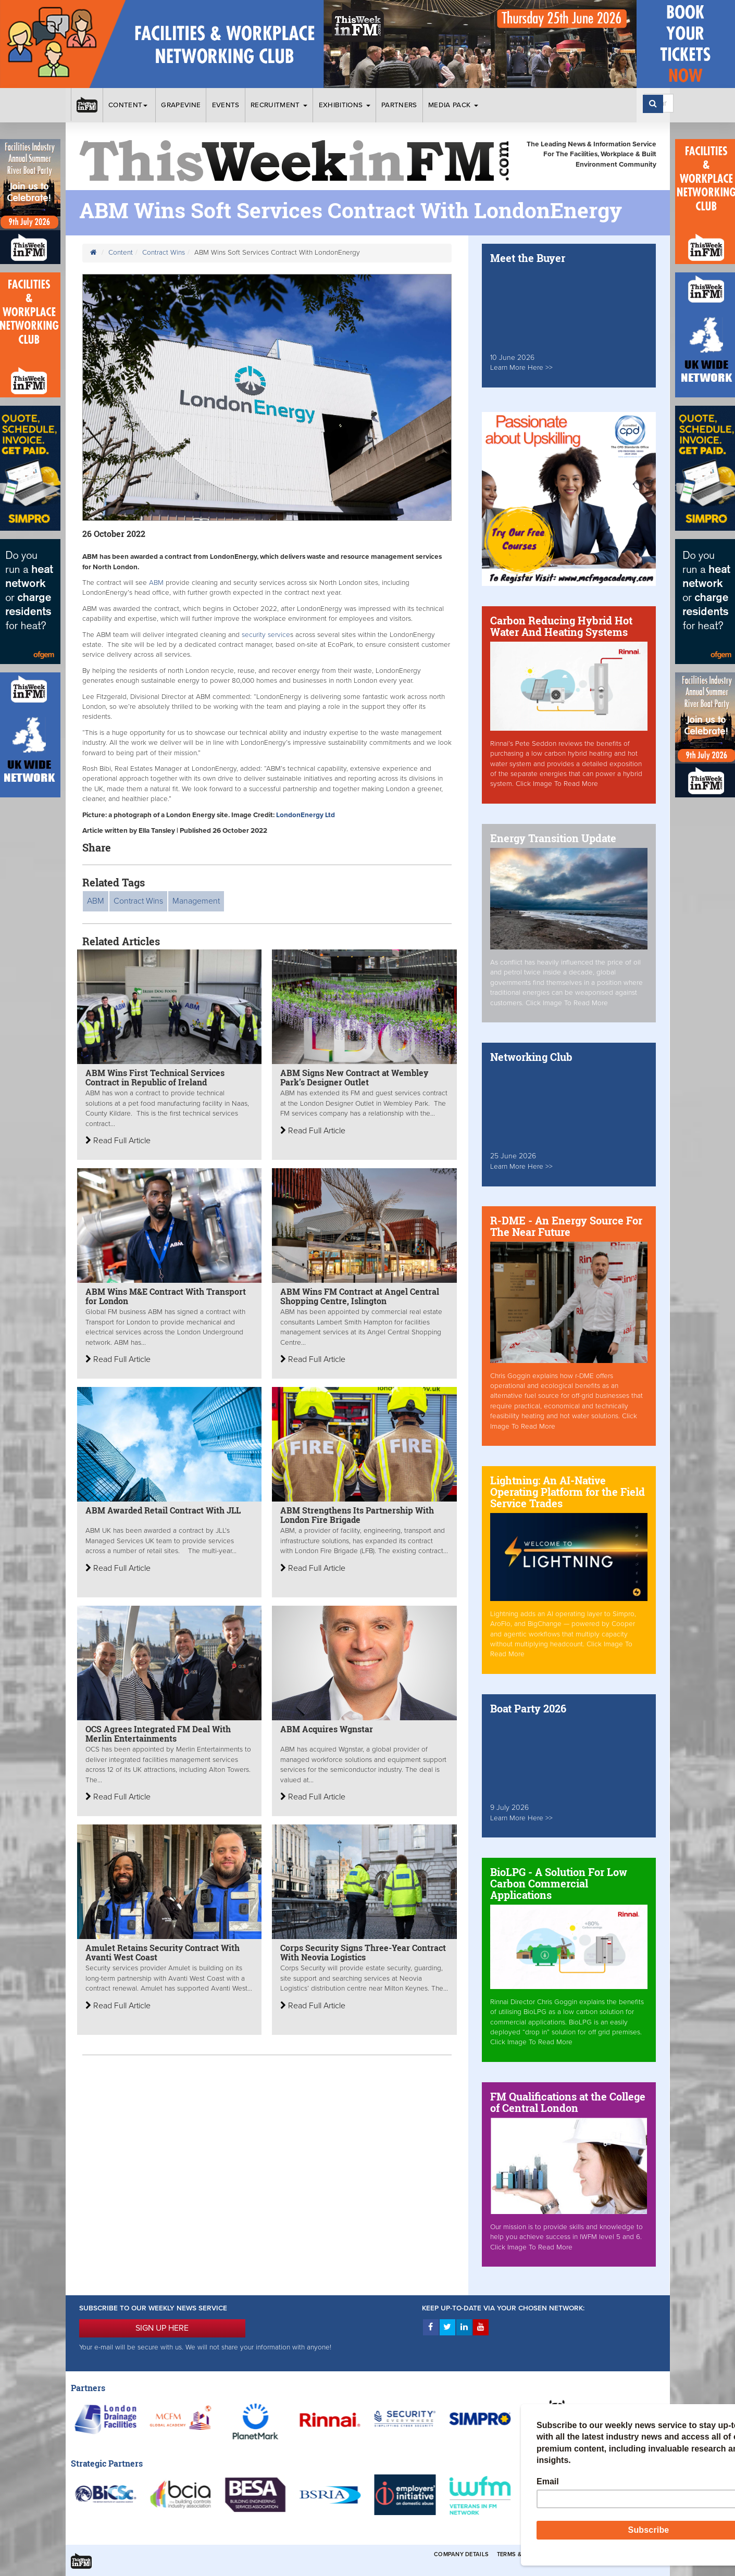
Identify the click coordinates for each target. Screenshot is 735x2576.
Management (196, 901)
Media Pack (453, 105)
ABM (156, 583)
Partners (399, 105)
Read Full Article (118, 1140)
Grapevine (181, 105)
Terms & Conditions (528, 2554)
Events (226, 105)
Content (129, 105)
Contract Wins (163, 252)
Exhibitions (344, 105)
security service (266, 635)
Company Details (461, 2554)
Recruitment (279, 105)
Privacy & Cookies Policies (612, 2554)
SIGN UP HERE (162, 2328)
